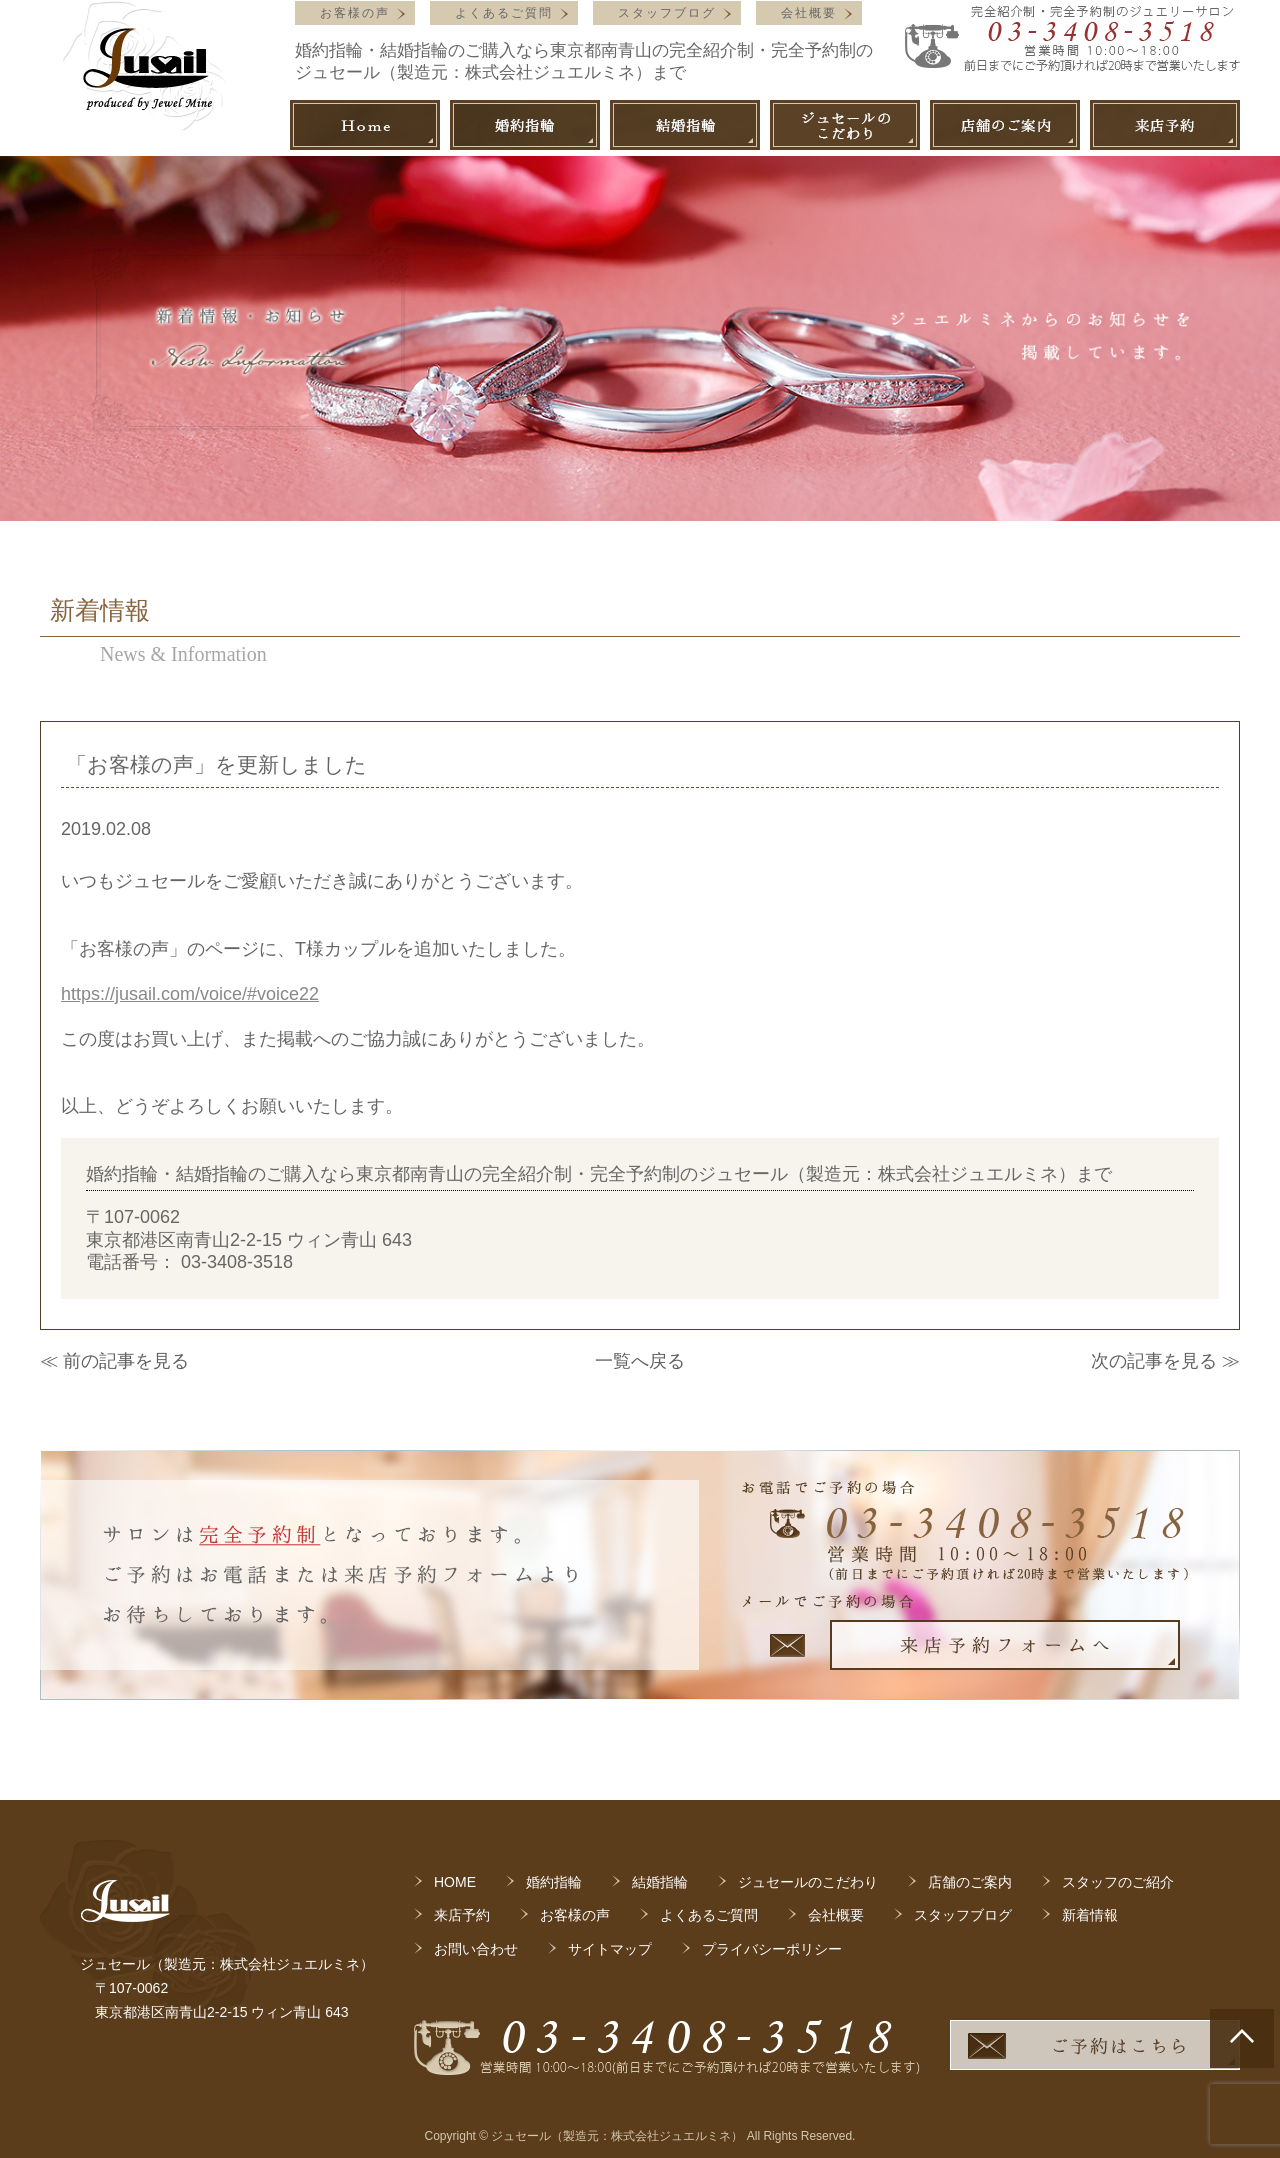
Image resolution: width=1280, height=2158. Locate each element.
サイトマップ (610, 1949)
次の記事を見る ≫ (1165, 1361)
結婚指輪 (660, 1882)
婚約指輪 (554, 1882)
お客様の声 (355, 13)
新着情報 (1090, 1915)
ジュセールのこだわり (808, 1882)
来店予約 (462, 1915)
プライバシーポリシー (772, 1949)
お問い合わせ (476, 1949)
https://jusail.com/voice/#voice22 (190, 994)
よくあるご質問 (504, 13)
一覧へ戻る (640, 1361)
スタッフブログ (667, 13)
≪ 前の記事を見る (114, 1361)
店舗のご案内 (970, 1882)
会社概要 (809, 13)
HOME (455, 1882)
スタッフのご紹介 (1118, 1882)
